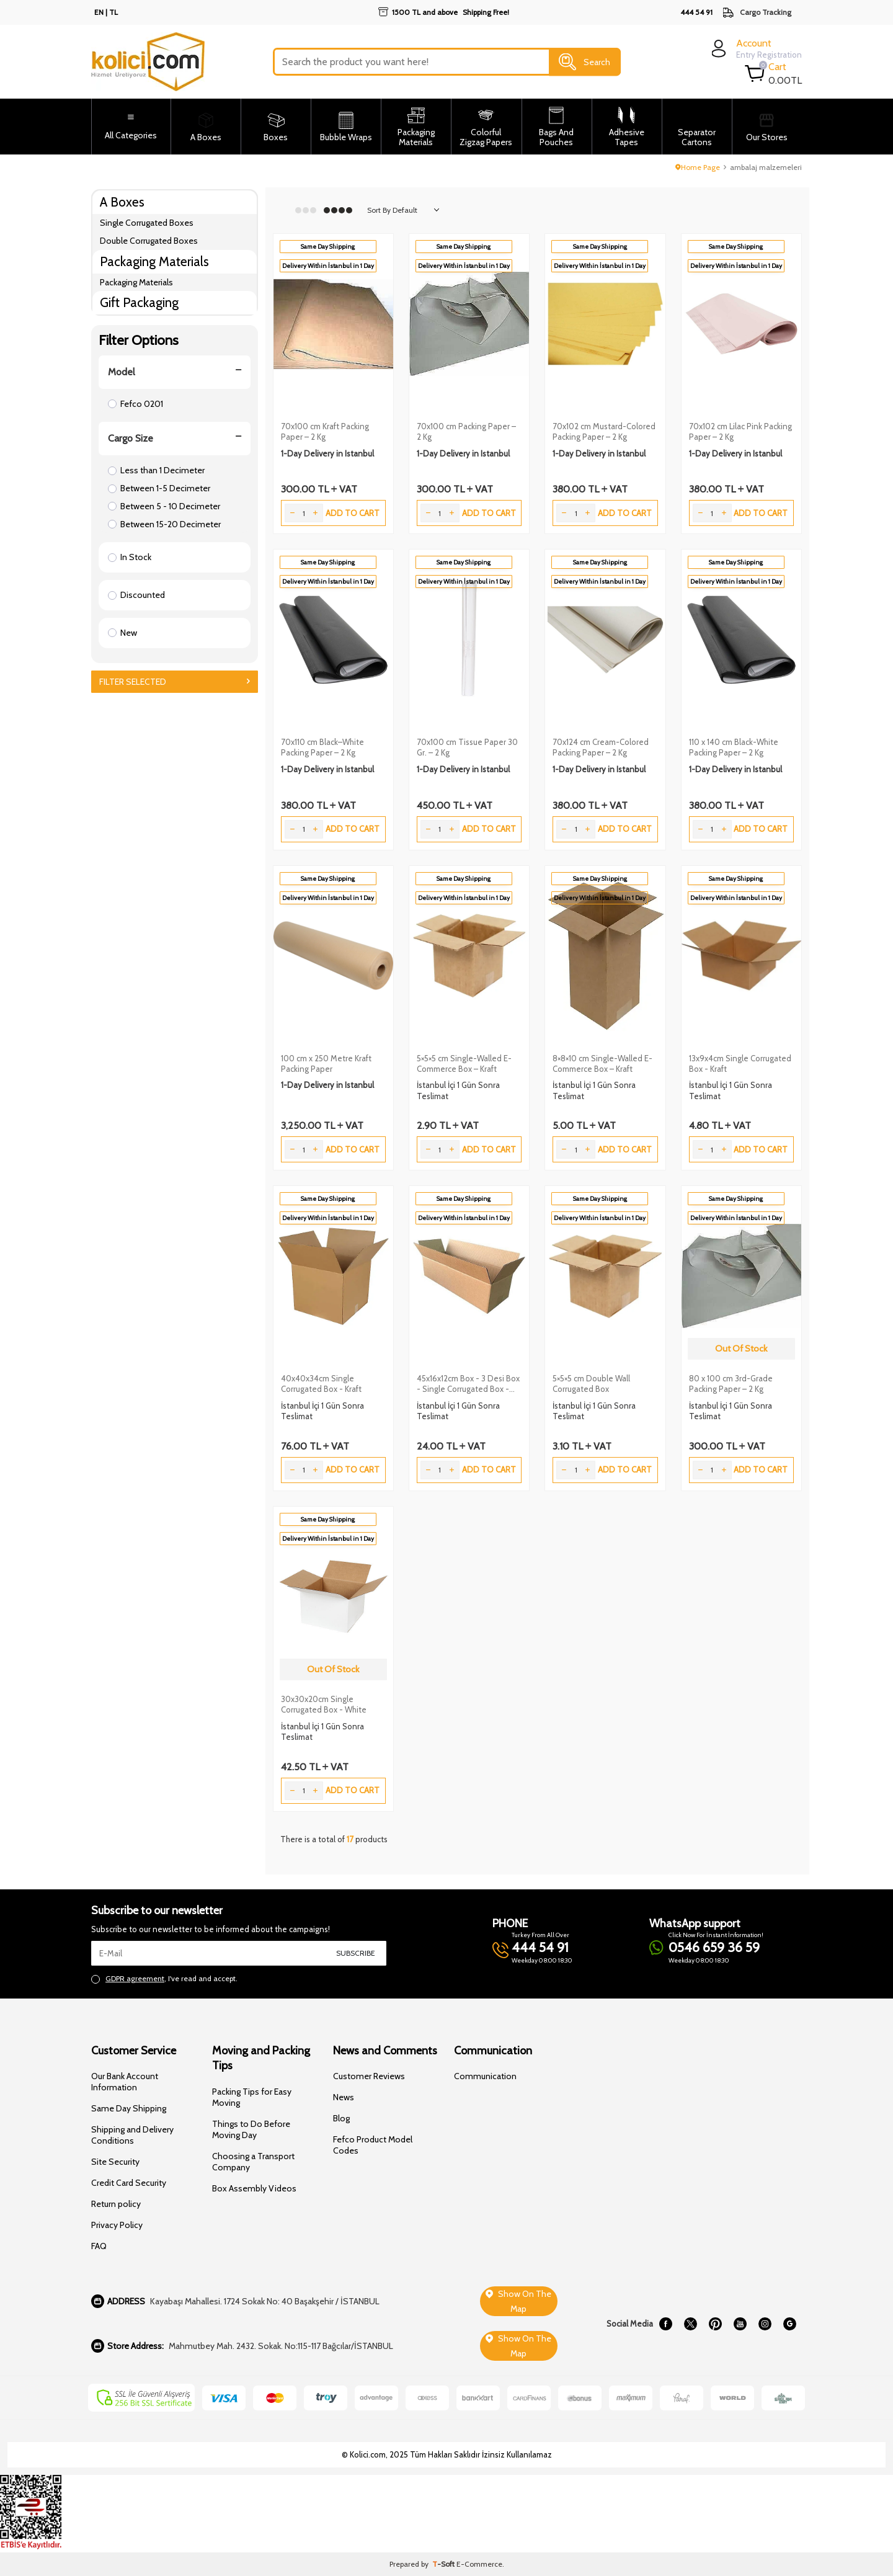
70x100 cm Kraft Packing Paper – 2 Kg (325, 431)
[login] (755, 49)
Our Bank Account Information (124, 2081)
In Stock (129, 557)
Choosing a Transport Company (253, 2161)
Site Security (115, 2161)
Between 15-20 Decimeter (164, 524)
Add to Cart (353, 513)
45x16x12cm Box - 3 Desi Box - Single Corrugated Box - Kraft (468, 1383)
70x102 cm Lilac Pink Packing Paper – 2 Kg (740, 431)
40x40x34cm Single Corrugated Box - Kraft (321, 1383)
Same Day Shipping (128, 2108)
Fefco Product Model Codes (372, 2145)
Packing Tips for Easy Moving (251, 2097)
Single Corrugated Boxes (146, 222)
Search (584, 62)
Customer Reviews (369, 2076)
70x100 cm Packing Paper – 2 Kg (466, 431)
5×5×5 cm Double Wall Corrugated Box (591, 1383)
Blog (341, 2118)
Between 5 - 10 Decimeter (164, 506)
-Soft (444, 2564)
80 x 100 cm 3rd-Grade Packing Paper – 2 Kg (731, 1383)
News (343, 2097)
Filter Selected (174, 681)
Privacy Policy (117, 2225)
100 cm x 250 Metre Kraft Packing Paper (326, 1063)
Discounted (136, 594)
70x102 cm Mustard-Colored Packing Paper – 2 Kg (604, 431)
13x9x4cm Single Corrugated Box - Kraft (740, 1063)
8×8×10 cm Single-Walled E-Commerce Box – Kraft (602, 1063)
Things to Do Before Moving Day (251, 2129)
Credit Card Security (128, 2182)
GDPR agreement (134, 1978)
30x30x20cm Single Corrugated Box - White (324, 1704)
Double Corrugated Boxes (149, 240)
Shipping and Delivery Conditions (132, 2135)
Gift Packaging (139, 302)
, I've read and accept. (164, 1979)
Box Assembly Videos (254, 2188)
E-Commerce (479, 2564)
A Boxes (122, 202)
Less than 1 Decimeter (156, 470)
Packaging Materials (154, 261)
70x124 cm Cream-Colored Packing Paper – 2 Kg (601, 747)
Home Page (697, 167)
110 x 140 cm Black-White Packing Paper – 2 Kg (733, 747)
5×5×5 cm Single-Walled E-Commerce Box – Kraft (464, 1063)
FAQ (99, 2246)
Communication (485, 2076)
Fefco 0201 (135, 403)
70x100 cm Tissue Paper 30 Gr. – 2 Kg (467, 747)
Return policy (116, 2203)
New (122, 632)
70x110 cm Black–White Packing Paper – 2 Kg (322, 747)
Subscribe (355, 1953)
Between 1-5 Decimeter (159, 488)
